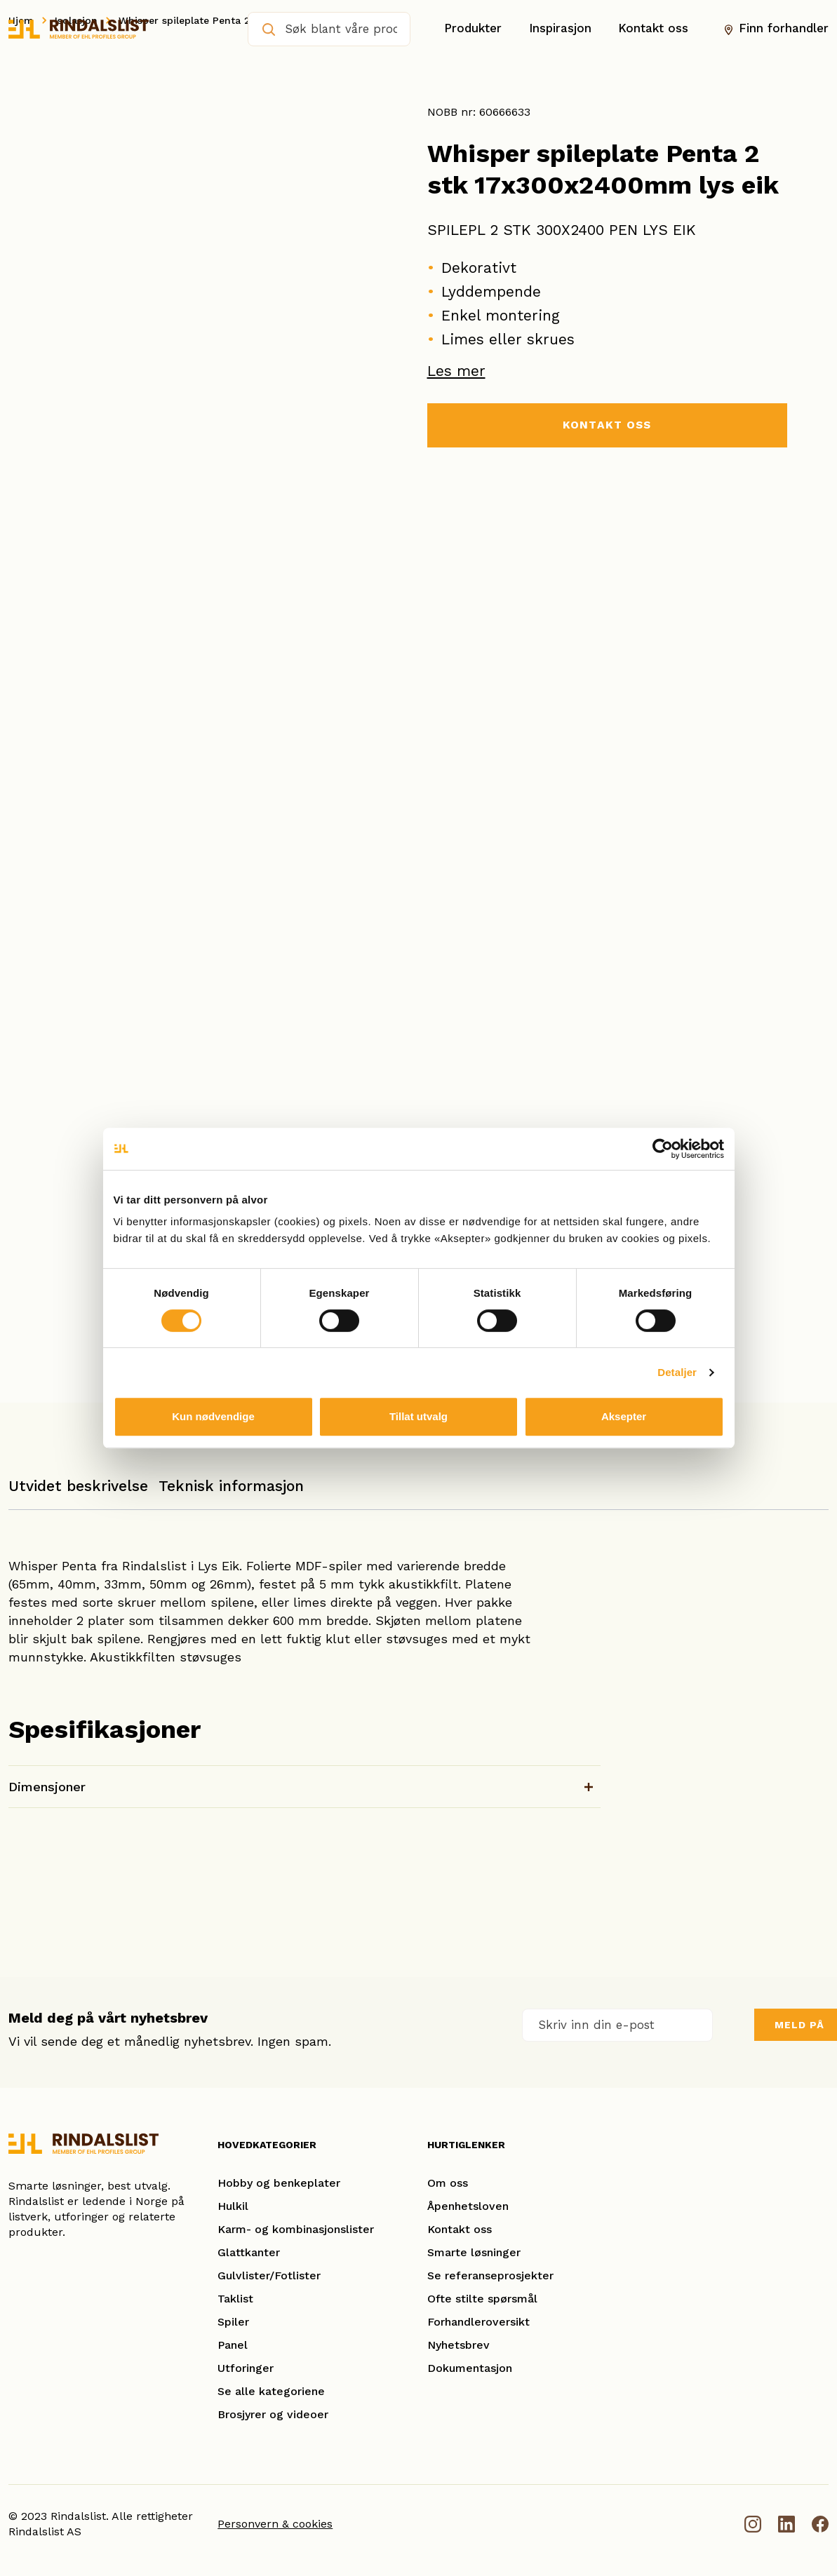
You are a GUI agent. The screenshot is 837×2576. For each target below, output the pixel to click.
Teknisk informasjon (231, 1486)
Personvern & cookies (275, 2523)
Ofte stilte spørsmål (482, 2298)
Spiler (233, 2321)
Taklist (235, 2298)
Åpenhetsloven (468, 2206)
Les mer (456, 370)
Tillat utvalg (418, 1416)
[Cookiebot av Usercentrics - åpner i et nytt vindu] (662, 1148)
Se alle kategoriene (271, 2391)
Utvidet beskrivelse (78, 1486)
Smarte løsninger (474, 2252)
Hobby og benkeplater (278, 2183)
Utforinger (245, 2368)
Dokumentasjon (469, 2368)
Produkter (473, 29)
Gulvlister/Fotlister (269, 2275)
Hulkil (232, 2206)
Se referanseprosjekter (490, 2275)
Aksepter (623, 1416)
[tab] (78, 1492)
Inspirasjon (560, 29)
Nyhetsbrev (458, 2345)
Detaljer (677, 1372)
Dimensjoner (47, 1786)
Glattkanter (248, 2252)
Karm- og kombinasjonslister (295, 2229)
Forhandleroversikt (478, 2321)
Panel (232, 2345)
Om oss (447, 2183)
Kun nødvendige (213, 1416)
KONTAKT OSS (607, 425)
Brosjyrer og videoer (272, 2414)
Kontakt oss (653, 29)
